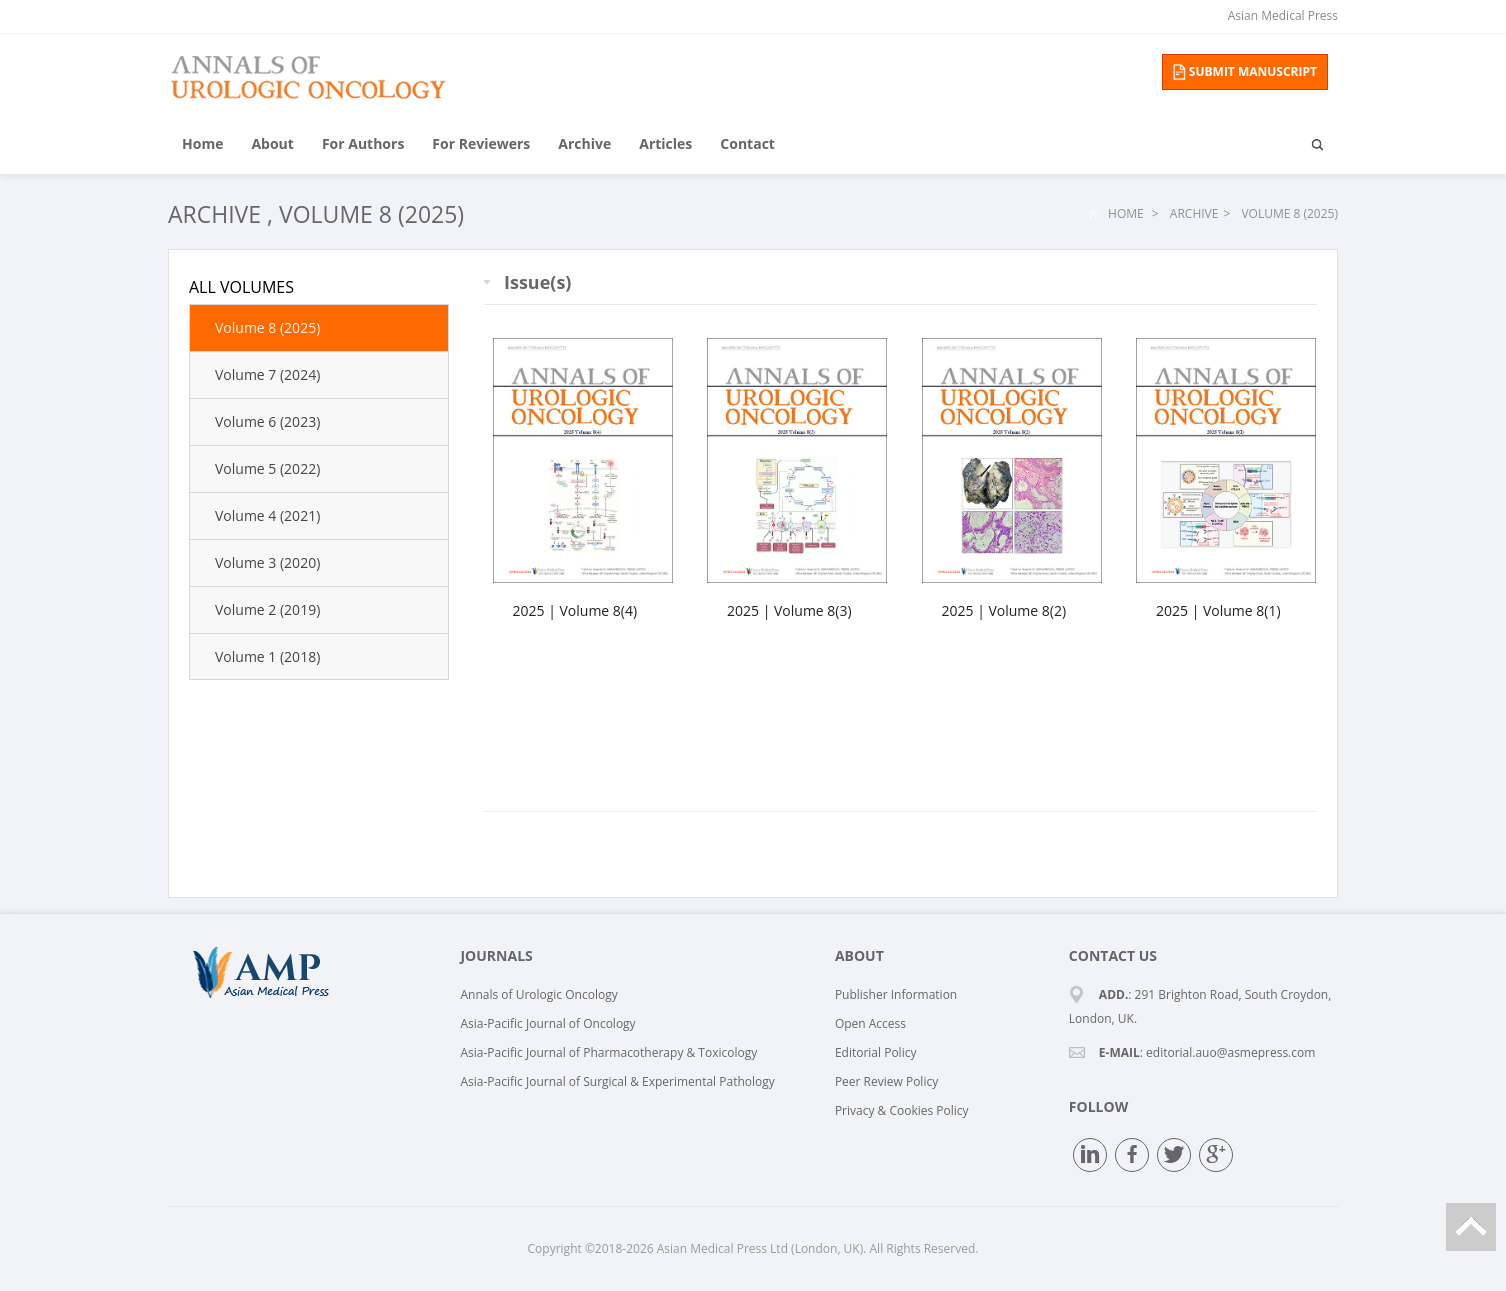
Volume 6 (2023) (267, 421)
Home (202, 143)
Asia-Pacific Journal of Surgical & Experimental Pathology (617, 1081)
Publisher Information (896, 994)
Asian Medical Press (1283, 15)
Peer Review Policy (886, 1081)
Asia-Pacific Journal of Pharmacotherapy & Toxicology (608, 1052)
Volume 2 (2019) (267, 609)
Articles (665, 143)
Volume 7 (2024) (267, 374)
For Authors (363, 143)
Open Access (870, 1023)
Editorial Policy (876, 1052)
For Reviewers (481, 143)
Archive (584, 143)
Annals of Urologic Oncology (538, 994)
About (272, 143)
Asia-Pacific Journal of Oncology (547, 1023)
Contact (747, 143)
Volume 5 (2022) (267, 468)
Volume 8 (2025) (371, 214)
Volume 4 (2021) (267, 515)
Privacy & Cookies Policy (902, 1110)
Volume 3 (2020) (267, 562)
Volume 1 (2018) (267, 656)
